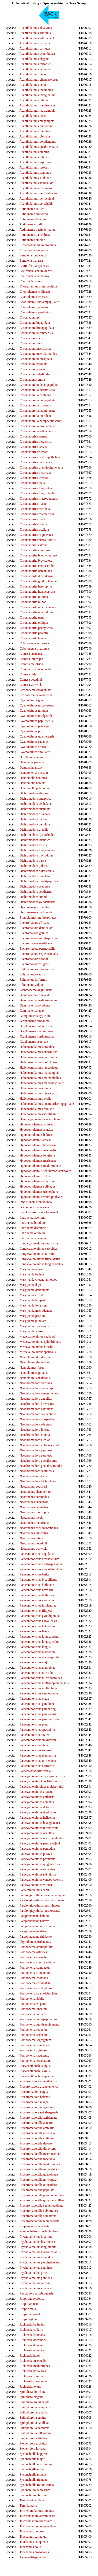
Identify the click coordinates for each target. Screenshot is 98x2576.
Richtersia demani (31, 2345)
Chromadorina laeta (32, 483)
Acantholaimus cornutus (34, 48)
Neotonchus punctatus (34, 1533)
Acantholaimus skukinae (35, 177)
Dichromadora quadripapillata (39, 881)
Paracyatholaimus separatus (37, 1869)
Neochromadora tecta (33, 1476)
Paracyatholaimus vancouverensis (41, 1879)
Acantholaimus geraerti (34, 74)
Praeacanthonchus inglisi (35, 2065)
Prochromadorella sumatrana (38, 2215)
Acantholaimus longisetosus (37, 105)
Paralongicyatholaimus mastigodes (42, 1900)
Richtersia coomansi (33, 2334)
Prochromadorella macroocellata (40, 2153)
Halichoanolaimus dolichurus (38, 1062)
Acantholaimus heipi (32, 84)
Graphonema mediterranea (36, 1031)
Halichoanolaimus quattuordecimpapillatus (47, 1103)
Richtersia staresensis (33, 2381)
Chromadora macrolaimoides (38, 353)
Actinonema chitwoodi (34, 214)
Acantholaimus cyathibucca (37, 53)
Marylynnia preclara (33, 1315)
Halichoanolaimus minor (35, 1088)
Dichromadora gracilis (34, 829)
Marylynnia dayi (30, 1284)
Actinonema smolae (32, 240)
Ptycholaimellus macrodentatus (39, 2252)
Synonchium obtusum (34, 2495)
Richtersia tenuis (30, 2386)
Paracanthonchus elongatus (37, 1600)
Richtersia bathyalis (32, 2324)
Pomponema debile (32, 1998)
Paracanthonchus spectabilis (37, 1729)
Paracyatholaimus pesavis (36, 1853)
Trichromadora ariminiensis (37, 2516)
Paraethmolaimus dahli (34, 1890)
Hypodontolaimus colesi (35, 1140)
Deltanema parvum (32, 762)
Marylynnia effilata (32, 1295)
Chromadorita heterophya (36, 586)
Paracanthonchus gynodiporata (39, 1615)
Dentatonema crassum (34, 772)
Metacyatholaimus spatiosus (38, 1352)
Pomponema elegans (33, 2003)
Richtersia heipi (30, 2355)
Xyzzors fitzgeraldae (33, 2557)
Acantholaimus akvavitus (35, 27)
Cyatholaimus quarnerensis (37, 736)
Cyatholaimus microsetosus (37, 705)
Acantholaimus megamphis (36, 121)
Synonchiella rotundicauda (37, 2484)
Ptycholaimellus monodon (36, 2257)
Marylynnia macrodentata (36, 1310)
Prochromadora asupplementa (39, 2086)
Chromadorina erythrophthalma (40, 457)
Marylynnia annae (31, 1269)
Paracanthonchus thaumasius (38, 1755)
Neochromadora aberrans (36, 1383)
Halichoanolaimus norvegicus (39, 1093)
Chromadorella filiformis (35, 405)
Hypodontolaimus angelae (36, 1129)
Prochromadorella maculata (37, 2159)
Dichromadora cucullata (35, 809)
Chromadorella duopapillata (37, 400)
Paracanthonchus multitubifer (38, 1688)
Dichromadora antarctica (35, 798)
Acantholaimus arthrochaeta (37, 38)
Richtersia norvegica (33, 2371)
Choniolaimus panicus (34, 307)
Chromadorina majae (33, 503)
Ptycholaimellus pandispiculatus (40, 2262)
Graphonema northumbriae (37, 1036)
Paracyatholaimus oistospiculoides (42, 1838)
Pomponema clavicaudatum (37, 1962)
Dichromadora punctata (35, 876)
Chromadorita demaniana (36, 571)
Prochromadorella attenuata (37, 2133)
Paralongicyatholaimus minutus (40, 1905)
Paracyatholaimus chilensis (37, 1797)
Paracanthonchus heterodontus (39, 1626)
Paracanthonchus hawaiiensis (38, 1621)
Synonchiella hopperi (33, 2453)
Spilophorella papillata (34, 2422)
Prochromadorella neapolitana (39, 2174)
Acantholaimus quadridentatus (38, 146)
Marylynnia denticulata (34, 1290)
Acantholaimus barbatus (34, 43)
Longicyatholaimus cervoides (38, 1248)
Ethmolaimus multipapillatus (38, 917)
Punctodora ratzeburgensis (36, 2293)
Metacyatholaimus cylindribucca (40, 1341)
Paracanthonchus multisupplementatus (44, 1683)
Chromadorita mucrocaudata (38, 607)
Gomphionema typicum (35, 1015)
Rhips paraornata (30, 2314)
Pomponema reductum (34, 2029)
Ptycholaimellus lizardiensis (37, 2241)
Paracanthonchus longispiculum (40, 1641)
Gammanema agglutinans (36, 990)
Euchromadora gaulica (34, 933)
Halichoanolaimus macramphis (39, 1072)
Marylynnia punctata (33, 1321)
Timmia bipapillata (32, 2500)
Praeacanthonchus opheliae (37, 2076)
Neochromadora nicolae (35, 1440)
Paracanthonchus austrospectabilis (41, 1564)
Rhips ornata (28, 2309)
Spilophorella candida (34, 2412)
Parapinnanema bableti (34, 1915)
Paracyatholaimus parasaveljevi (40, 1843)
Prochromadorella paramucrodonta (42, 2195)
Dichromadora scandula (35, 886)
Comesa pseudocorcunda (35, 669)
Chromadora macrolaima (35, 348)
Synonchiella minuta (33, 2474)
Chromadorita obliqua (34, 622)
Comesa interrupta (31, 659)
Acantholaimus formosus (35, 64)
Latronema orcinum (32, 1233)
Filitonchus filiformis (33, 979)
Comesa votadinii (31, 679)
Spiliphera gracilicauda (34, 2402)
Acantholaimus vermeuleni (36, 198)
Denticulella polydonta (34, 788)
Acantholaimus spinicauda (36, 183)
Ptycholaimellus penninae (36, 2267)
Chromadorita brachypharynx (38, 555)
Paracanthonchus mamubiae (37, 1667)
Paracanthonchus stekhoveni (38, 1740)
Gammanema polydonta (35, 1005)
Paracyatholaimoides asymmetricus (42, 1776)
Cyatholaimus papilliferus (36, 721)
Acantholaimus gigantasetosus (38, 79)
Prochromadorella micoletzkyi (39, 2169)
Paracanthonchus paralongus (38, 1714)
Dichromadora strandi (34, 896)
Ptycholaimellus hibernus (36, 2236)
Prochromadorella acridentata (38, 2117)
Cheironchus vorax (32, 281)
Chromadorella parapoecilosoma (40, 421)
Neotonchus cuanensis (34, 1502)
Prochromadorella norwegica (38, 2179)
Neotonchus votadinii (33, 1543)
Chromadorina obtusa (33, 524)
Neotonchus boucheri (33, 1486)
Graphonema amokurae (34, 1021)
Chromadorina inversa (34, 477)
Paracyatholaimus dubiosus (37, 1807)
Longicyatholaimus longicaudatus (41, 1264)
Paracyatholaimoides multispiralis (41, 1786)
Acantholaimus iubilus (33, 100)
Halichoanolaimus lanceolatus (39, 1067)
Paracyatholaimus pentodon (37, 1848)
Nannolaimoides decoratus (36, 1357)
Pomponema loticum (33, 2014)
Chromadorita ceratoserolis (37, 565)
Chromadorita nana (32, 617)
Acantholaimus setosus (34, 167)
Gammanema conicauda (35, 995)
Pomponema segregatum (35, 2040)
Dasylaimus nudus (31, 757)
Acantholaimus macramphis (37, 110)
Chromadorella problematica (38, 426)
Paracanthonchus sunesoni (36, 1750)
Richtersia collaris (31, 2329)
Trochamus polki (30, 2547)
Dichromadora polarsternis (37, 871)
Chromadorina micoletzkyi (37, 514)
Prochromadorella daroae (36, 2143)
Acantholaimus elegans (34, 58)
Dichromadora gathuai (34, 819)
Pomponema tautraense (34, 2055)
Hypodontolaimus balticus (36, 1134)
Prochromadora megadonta (37, 2107)
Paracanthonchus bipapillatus (38, 1579)
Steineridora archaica (33, 2443)
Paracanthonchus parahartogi (38, 1709)
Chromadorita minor (33, 602)
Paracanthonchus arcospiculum (39, 1559)
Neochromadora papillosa (36, 1450)
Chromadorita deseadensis (36, 576)
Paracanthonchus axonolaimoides (41, 1569)
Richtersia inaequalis (33, 2360)
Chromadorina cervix (33, 446)
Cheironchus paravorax (34, 276)
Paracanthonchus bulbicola (37, 1595)
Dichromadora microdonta (36, 855)
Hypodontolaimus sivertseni (37, 1181)
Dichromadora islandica (35, 840)
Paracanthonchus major (34, 1662)
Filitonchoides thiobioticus (37, 969)
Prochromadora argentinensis (38, 2081)
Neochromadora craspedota (37, 1419)
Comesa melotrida (31, 664)
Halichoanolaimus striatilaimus (39, 1114)
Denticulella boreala (32, 783)
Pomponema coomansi (34, 1978)
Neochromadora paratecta (36, 1455)
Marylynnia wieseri (32, 1331)
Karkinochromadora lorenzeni (39, 1212)
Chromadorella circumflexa (37, 390)
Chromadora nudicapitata (36, 358)
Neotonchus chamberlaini (36, 1491)
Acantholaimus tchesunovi (36, 188)
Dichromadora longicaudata (37, 850)
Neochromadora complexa (36, 1409)
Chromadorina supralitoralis (37, 540)
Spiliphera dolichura (33, 2391)
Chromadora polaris (32, 369)
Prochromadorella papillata (37, 2190)
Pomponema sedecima (34, 2034)
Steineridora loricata (33, 2448)
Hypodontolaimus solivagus (37, 1186)
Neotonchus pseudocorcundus (39, 1528)
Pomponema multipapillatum (38, 2019)
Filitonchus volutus (32, 984)
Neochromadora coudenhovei (38, 1414)
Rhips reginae (28, 2319)
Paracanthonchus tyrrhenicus (38, 1760)
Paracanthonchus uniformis (37, 1765)
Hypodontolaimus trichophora (39, 1191)
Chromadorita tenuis (33, 638)
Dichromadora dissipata (35, 814)
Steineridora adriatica (33, 2438)
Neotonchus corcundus (34, 1496)
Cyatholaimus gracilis (34, 700)
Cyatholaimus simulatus (35, 752)
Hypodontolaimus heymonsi (38, 1145)
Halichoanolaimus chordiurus (38, 1052)
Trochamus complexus (34, 2541)
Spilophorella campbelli (35, 2407)
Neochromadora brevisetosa (37, 1403)
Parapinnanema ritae (33, 1931)
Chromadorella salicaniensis (38, 431)
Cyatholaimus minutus (34, 710)
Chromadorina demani (34, 452)
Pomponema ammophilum (36, 1947)
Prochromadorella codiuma (37, 2138)
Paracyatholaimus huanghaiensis (40, 1822)
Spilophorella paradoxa (34, 2428)
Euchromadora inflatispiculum (39, 938)
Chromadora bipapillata (35, 322)
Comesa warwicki (31, 684)
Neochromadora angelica (35, 1398)
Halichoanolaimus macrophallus (40, 1078)
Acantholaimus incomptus (36, 90)
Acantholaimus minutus (34, 131)
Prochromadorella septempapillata (41, 2205)
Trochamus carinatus (33, 2536)
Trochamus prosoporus (34, 2552)
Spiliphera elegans (31, 2397)
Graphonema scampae (34, 1041)
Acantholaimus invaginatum (37, 95)
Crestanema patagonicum (36, 695)
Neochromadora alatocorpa (37, 1388)
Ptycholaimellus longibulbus (38, 2247)
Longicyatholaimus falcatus (37, 1253)
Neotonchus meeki (32, 1517)
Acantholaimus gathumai (35, 69)
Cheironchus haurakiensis (36, 271)
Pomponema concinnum (35, 1972)
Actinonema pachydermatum (37, 229)
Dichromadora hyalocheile (36, 834)
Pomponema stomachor (35, 2045)
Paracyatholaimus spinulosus (38, 1874)
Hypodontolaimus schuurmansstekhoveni (46, 1171)
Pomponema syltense (33, 2050)
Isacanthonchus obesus (34, 1207)
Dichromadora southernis (36, 891)
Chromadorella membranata (37, 410)
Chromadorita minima (34, 596)
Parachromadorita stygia (35, 1771)
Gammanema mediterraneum (38, 1000)
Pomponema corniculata (35, 1983)
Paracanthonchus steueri (35, 1745)
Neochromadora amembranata (39, 1393)
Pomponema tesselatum (35, 2060)
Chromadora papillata (33, 364)
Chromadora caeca (31, 338)
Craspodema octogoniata (35, 690)
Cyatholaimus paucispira (35, 726)
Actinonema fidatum (32, 219)
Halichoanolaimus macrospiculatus (42, 1083)
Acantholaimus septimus (35, 162)
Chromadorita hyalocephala (37, 591)
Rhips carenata (29, 2303)
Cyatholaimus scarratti (34, 746)
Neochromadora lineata (34, 1429)
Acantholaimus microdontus (37, 126)
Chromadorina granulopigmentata (41, 467)
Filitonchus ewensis (32, 974)
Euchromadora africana (34, 922)
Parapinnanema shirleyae (35, 1936)
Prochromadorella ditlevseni (38, 2148)
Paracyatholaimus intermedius (39, 1828)
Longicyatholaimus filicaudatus (40, 1259)
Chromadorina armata (34, 436)
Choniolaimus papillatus (35, 312)
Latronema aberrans (32, 1217)
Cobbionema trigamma (34, 648)
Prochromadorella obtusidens (38, 2184)
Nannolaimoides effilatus (36, 1362)
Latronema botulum (32, 1222)
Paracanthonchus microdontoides (41, 1678)
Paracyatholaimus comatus (37, 1802)
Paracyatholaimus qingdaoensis (40, 1864)
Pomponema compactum (35, 1967)
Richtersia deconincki (33, 2340)
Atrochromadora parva (33, 250)
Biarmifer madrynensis (34, 265)
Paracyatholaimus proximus (37, 1859)
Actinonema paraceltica (34, 234)
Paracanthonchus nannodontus (39, 1693)
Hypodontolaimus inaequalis (38, 1150)
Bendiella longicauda (33, 255)
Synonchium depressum (35, 2490)
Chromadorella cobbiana (35, 395)
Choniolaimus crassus (34, 296)
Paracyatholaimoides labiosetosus (41, 1781)
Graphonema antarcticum (36, 1026)
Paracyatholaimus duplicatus (38, 1812)
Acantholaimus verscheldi (36, 203)
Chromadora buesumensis (36, 333)
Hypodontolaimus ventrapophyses (41, 1196)
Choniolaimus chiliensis (35, 291)
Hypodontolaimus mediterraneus (40, 1165)
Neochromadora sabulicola (37, 1471)
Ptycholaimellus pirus (33, 2272)
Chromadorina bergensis (35, 441)
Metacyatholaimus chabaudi (37, 1336)
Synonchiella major (32, 2459)
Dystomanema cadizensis (36, 912)
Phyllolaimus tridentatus (35, 1941)
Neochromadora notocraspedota (40, 1445)
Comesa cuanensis (31, 653)
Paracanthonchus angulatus (37, 1553)
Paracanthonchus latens (34, 1631)
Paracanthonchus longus (35, 1646)
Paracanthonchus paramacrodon (40, 1719)
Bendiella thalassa (31, 260)
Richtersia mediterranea (35, 2366)
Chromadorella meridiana (36, 415)
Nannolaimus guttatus (34, 1372)
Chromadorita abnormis (35, 550)
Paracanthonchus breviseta (36, 1590)
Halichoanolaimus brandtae (37, 1046)
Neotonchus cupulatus (34, 1507)
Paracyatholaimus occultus (37, 1833)
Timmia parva (29, 2505)
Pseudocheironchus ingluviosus (40, 2231)
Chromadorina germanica (36, 462)
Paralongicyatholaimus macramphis (42, 1895)
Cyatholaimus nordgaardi (36, 715)
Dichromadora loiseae (34, 845)
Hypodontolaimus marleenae (38, 1160)
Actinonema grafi (30, 224)
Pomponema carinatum (34, 1957)
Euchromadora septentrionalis (39, 953)
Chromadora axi (30, 317)
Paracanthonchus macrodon (37, 1652)
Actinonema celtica (31, 208)
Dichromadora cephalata (35, 803)
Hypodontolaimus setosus (36, 1176)
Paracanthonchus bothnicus (37, 1584)
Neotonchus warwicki (34, 1548)
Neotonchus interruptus (34, 1512)
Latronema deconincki (34, 1228)
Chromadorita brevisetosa (36, 560)
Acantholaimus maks (32, 115)
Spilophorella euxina (33, 2417)
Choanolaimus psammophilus (38, 286)
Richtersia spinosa (31, 2376)
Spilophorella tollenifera (35, 2433)
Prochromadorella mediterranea (40, 2164)
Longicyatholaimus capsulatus (39, 1243)
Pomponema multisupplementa (39, 2024)
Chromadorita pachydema (36, 627)
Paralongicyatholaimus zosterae (40, 1910)
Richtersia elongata (32, 2350)
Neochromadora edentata (35, 1424)
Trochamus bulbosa (32, 2531)
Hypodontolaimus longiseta (37, 1155)
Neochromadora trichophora (38, 1481)
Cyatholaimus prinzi (33, 731)
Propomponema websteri (35, 2226)
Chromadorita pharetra (34, 633)
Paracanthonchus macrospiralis (39, 1657)
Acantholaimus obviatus (34, 136)
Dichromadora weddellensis (37, 902)
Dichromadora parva (33, 860)
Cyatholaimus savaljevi (34, 741)
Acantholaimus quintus (34, 152)
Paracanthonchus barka (34, 1574)
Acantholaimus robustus (34, 157)
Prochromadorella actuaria (36, 2122)
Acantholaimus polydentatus (37, 141)
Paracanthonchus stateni (35, 1734)
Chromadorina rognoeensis (37, 534)
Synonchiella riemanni (34, 2479)
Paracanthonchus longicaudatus (40, 1636)
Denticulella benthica (33, 777)
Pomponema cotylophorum (37, 1988)
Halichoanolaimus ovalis (35, 1098)
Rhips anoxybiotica (32, 2298)
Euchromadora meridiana (36, 943)
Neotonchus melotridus (34, 1522)
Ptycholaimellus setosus (35, 2283)
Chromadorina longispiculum (38, 493)
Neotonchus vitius (31, 1538)
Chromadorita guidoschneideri (39, 581)
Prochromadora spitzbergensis (39, 2112)
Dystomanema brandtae (35, 907)
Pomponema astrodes (33, 1952)
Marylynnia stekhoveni (34, 1326)
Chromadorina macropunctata (39, 498)
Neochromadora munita (35, 1434)
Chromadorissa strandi (34, 545)
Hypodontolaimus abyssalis (37, 1124)
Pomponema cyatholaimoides (38, 1993)
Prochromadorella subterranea (39, 2210)
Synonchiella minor (32, 2469)
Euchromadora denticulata (36, 927)
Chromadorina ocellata (34, 529)
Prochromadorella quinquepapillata (42, 2200)
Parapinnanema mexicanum (37, 1926)
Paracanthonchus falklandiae (38, 1605)
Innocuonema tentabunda (36, 1202)
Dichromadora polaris (34, 865)
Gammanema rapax (32, 1010)
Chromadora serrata (32, 379)
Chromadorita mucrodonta (36, 612)
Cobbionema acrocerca (34, 643)
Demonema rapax (31, 767)
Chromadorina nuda (32, 519)
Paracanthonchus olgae (34, 1698)
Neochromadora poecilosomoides (41, 1465)
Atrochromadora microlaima (37, 245)
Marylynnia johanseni (34, 1305)
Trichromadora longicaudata (38, 2526)
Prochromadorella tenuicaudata (39, 2221)
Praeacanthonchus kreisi (35, 2071)
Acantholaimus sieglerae (35, 172)
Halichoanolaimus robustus (37, 1109)
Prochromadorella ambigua (37, 2128)
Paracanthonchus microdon (37, 1672)
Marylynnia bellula (32, 1274)
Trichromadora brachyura (36, 2521)
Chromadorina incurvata (35, 472)
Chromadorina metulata (35, 509)
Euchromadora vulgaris (34, 964)
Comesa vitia (28, 674)
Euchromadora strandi (34, 959)
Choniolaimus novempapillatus (39, 302)
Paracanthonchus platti (34, 1724)
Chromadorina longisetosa (36, 488)
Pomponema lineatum (34, 2009)
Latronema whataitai (33, 1238)
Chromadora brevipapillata (37, 327)
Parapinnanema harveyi (35, 1921)
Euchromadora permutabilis (37, 948)
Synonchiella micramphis (36, 2464)
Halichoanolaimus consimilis (38, 1057)
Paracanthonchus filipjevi (36, 1610)
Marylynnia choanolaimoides (38, 1279)
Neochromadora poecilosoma (38, 1460)
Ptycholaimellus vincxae (35, 2288)
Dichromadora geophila (35, 824)
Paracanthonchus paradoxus (37, 1703)
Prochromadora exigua (34, 2091)
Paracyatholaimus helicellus (37, 1817)
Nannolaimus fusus (32, 1367)
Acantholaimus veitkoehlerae (38, 193)
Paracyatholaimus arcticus (36, 1791)
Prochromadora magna (34, 2102)
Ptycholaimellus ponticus (36, 2278)
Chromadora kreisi (32, 343)
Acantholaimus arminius (35, 33)
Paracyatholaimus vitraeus (36, 1884)
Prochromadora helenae (35, 2097)
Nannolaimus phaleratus (35, 1378)
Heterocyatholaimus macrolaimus (41, 1119)
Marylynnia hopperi (32, 1300)
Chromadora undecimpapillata (39, 384)
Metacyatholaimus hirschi (36, 1346)
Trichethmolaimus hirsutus (37, 2510)
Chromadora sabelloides (35, 374)
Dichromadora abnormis (35, 793)
